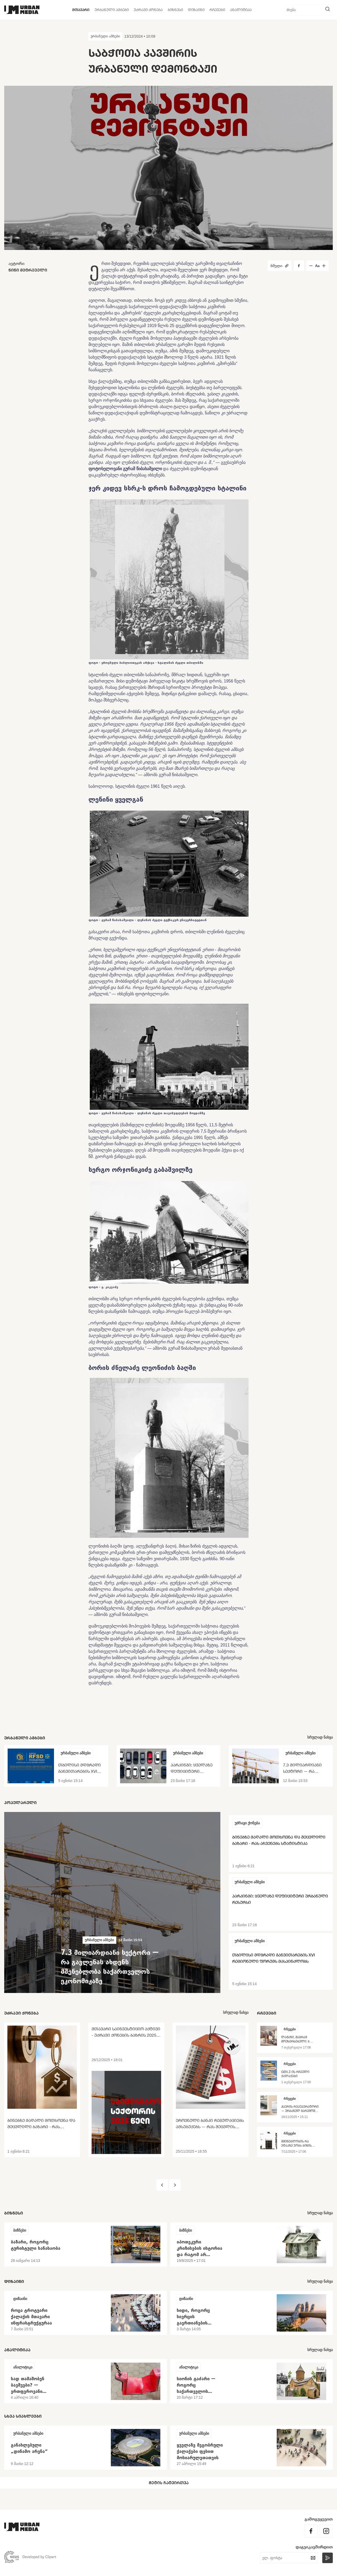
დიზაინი (196, 9)
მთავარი (81, 9)
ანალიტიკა (241, 9)
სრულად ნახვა (320, 1737)
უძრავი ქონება (148, 9)
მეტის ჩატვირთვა (169, 2482)
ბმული (279, 265)
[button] (162, 2185)
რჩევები (217, 9)
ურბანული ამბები (112, 9)
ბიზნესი (175, 9)
